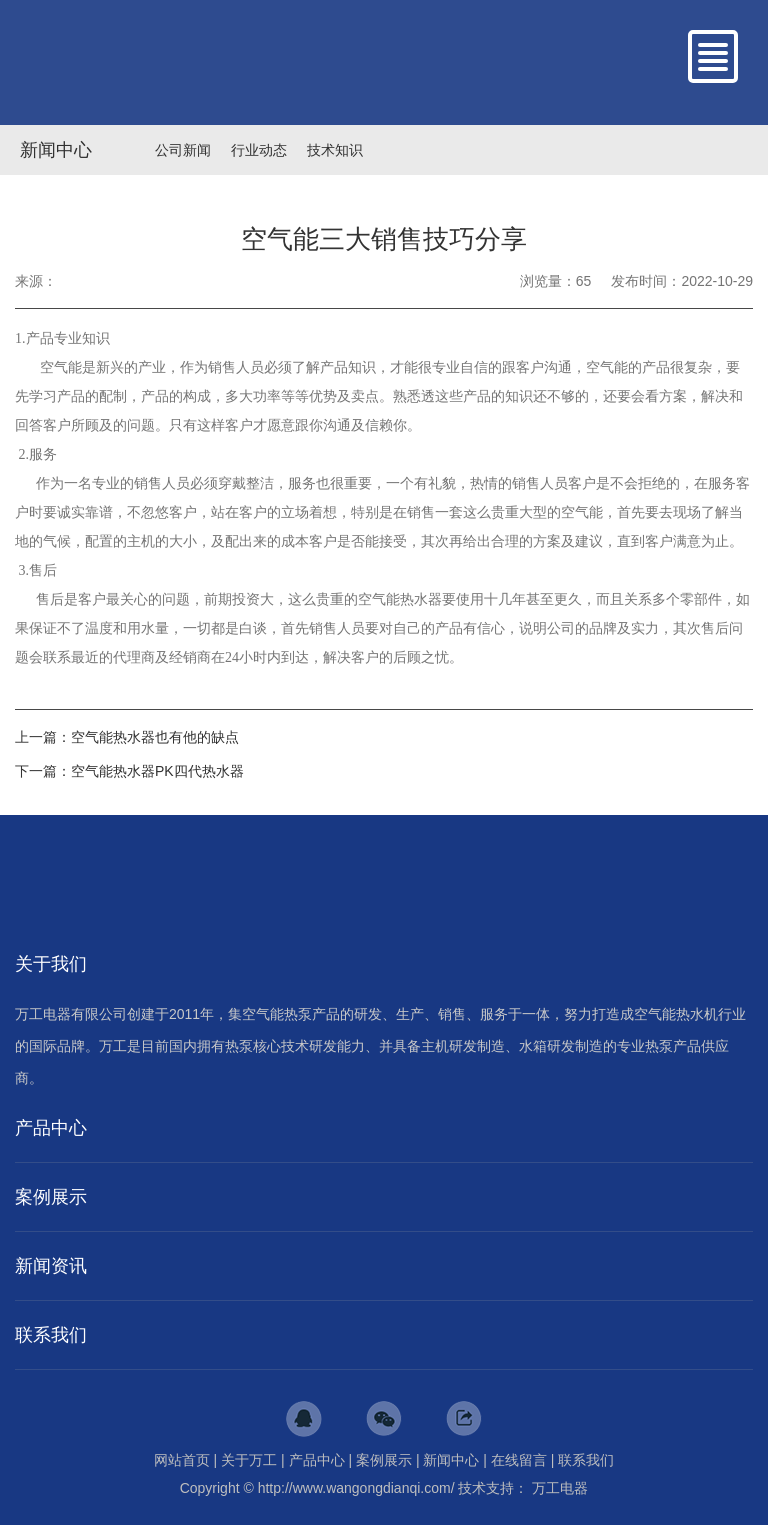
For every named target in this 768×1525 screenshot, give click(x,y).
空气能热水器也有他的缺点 (155, 737)
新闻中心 (56, 150)
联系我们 (586, 1460)
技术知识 (335, 150)
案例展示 (384, 1460)
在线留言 (519, 1460)
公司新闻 (183, 150)
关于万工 (249, 1460)
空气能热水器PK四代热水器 (157, 771)
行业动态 (259, 150)
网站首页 (182, 1460)
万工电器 (560, 1488)
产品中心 (317, 1460)
